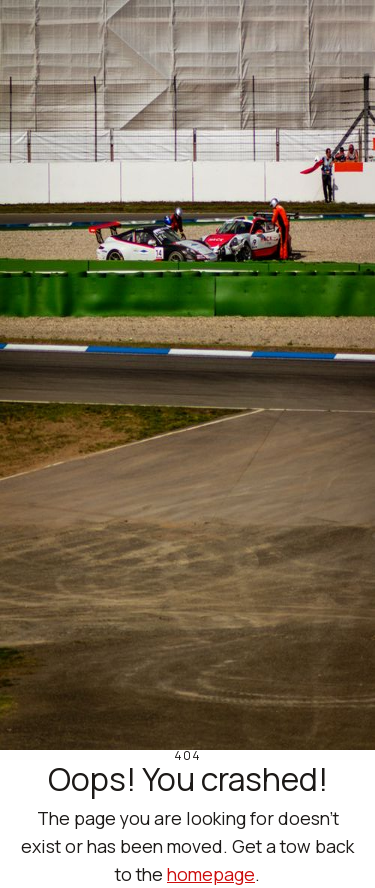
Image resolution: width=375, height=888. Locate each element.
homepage (211, 874)
